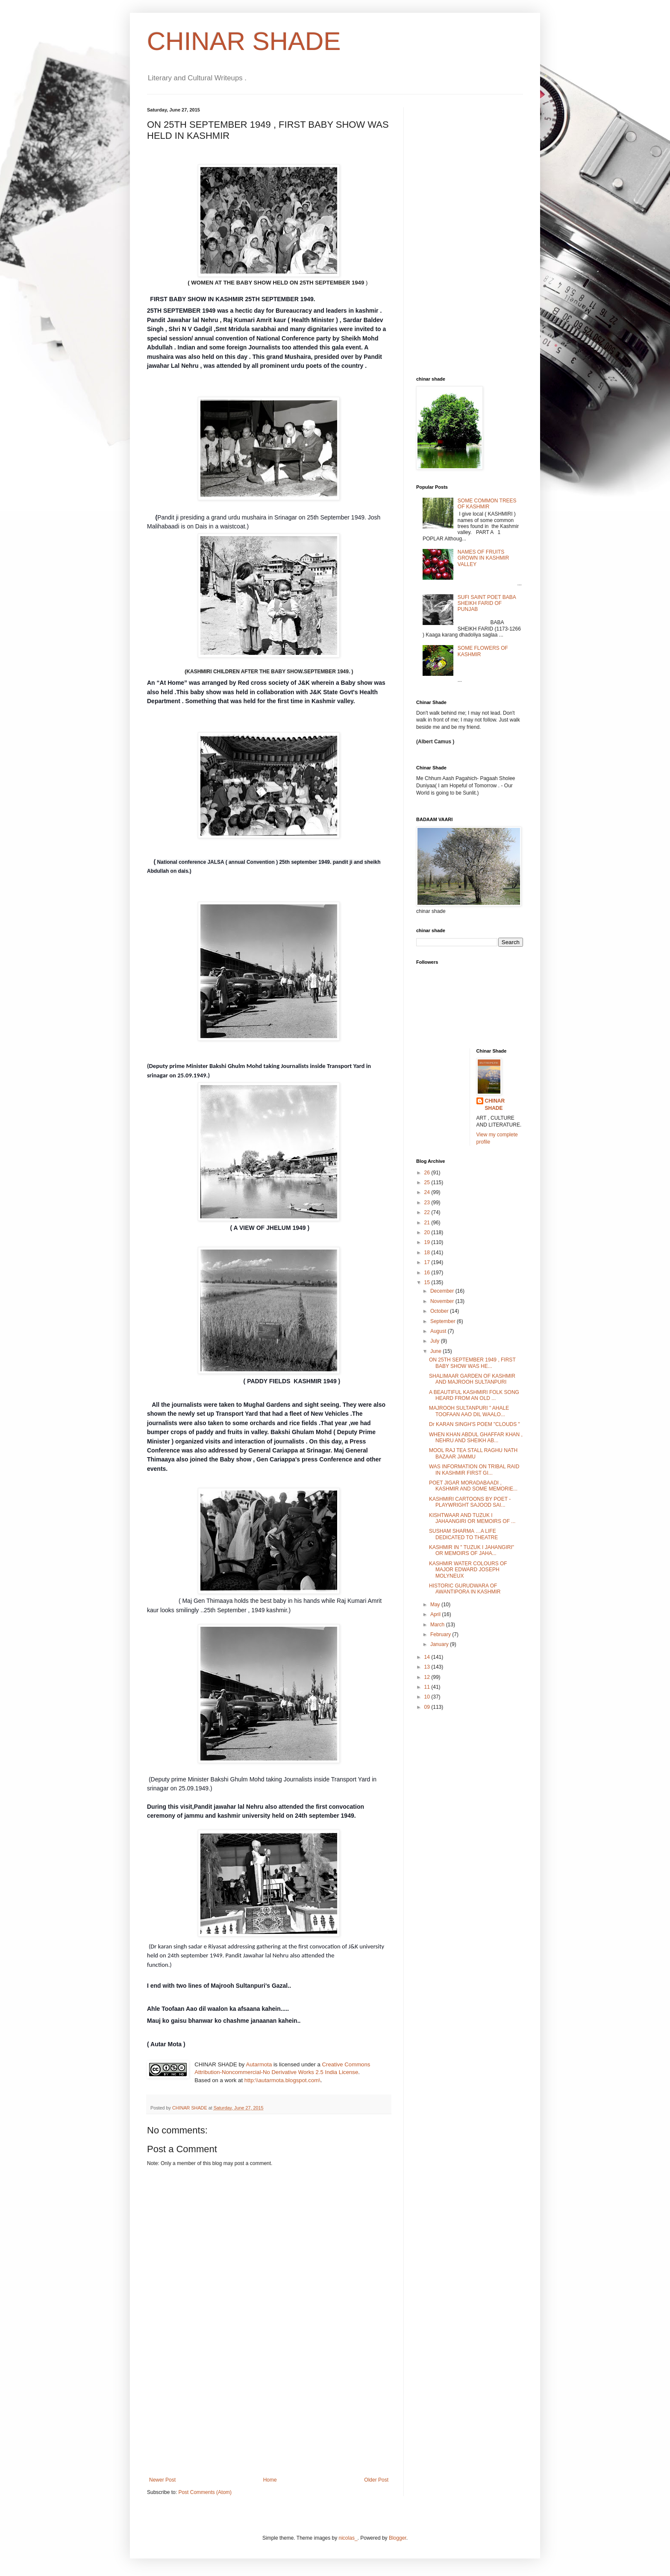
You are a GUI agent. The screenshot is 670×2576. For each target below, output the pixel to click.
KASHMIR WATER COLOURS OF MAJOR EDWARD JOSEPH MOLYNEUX (468, 1570)
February (441, 1634)
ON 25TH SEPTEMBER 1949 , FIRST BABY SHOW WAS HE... (472, 1363)
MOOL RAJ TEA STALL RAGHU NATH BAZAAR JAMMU (473, 1453)
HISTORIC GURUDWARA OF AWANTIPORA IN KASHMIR (464, 1589)
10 (428, 1697)
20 (428, 1232)
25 (428, 1182)
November (442, 1301)
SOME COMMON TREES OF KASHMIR (487, 504)
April (436, 1614)
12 (428, 1677)
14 (428, 1657)
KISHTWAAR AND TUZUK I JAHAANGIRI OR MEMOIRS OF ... (472, 1518)
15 (428, 1282)
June (436, 1351)
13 (428, 1667)
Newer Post (162, 2480)
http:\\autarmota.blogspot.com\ (282, 2080)
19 (428, 1242)
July (435, 1341)
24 (428, 1192)
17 (428, 1262)
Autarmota (259, 2064)
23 (428, 1203)
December (442, 1291)
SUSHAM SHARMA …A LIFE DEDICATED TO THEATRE (463, 1534)
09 (428, 1707)
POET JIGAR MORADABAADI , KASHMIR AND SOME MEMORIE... (473, 1486)
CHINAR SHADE (244, 41)
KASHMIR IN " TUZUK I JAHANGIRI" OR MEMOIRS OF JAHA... (471, 1550)
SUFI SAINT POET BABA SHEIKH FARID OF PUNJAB (487, 603)
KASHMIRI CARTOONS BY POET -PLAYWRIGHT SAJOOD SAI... (470, 1502)
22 (428, 1212)
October (440, 1311)
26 (428, 1173)
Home (270, 2480)
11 (428, 1687)
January (440, 1644)
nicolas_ (348, 2538)
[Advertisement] (269, 2412)
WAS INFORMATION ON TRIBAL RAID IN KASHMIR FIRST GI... (474, 1470)
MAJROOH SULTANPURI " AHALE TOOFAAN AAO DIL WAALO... (469, 1411)
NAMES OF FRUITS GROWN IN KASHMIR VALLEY (483, 558)
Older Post (376, 2480)
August (439, 1331)
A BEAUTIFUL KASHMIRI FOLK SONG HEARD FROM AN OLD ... (474, 1395)
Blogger (397, 2538)
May (435, 1605)
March (438, 1625)
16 (428, 1273)
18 (428, 1253)
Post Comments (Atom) (205, 2492)
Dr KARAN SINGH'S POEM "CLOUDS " (474, 1424)
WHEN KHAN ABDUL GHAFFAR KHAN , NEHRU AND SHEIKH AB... (476, 1437)
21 (428, 1223)
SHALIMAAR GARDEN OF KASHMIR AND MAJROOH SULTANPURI (472, 1379)
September (443, 1321)
